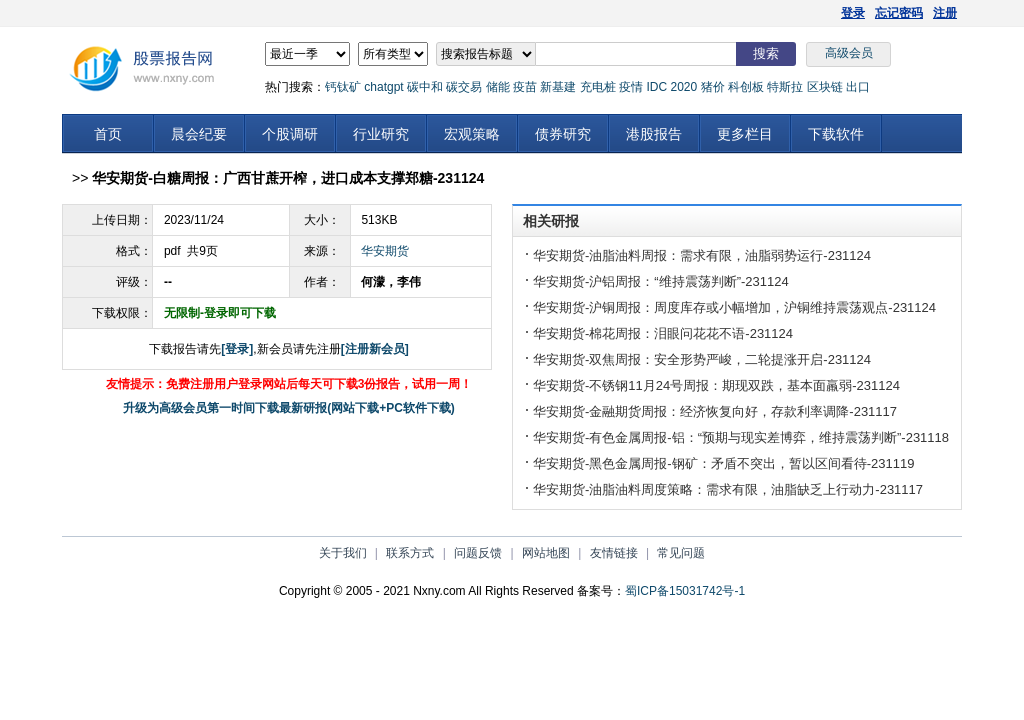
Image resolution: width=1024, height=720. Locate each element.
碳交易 (464, 87)
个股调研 (290, 134)
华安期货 (385, 251)
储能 (498, 87)
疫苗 (525, 87)
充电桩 (598, 87)
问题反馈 (478, 553)
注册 (945, 13)
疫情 (631, 87)
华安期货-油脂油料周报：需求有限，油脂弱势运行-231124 (702, 255)
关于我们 (343, 553)
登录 (853, 13)
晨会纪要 (199, 134)
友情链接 (614, 553)
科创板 (746, 87)
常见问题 (681, 553)
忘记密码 (899, 13)
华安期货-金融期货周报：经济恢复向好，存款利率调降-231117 (715, 411)
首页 (108, 134)
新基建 (558, 87)
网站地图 (546, 553)
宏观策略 (472, 134)
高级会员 (849, 53)
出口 (858, 87)
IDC (656, 87)
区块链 (825, 87)
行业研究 (381, 134)
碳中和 (425, 87)
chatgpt (383, 87)
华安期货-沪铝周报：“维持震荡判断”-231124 (661, 281)
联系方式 (410, 553)
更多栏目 (745, 134)
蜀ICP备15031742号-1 (685, 591)
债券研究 (563, 134)
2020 (683, 87)
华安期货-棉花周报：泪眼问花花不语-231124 (663, 333)
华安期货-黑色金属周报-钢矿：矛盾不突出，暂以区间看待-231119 (723, 463)
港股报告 (654, 134)
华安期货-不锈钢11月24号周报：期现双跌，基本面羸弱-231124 (716, 385)
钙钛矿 (343, 87)
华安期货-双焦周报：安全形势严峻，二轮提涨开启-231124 (702, 359)
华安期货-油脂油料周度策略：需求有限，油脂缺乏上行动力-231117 (728, 489)
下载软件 (836, 134)
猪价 (713, 87)
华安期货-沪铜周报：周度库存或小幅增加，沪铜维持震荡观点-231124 (734, 307)
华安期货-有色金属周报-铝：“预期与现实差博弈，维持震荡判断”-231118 (741, 437)
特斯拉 (785, 87)
